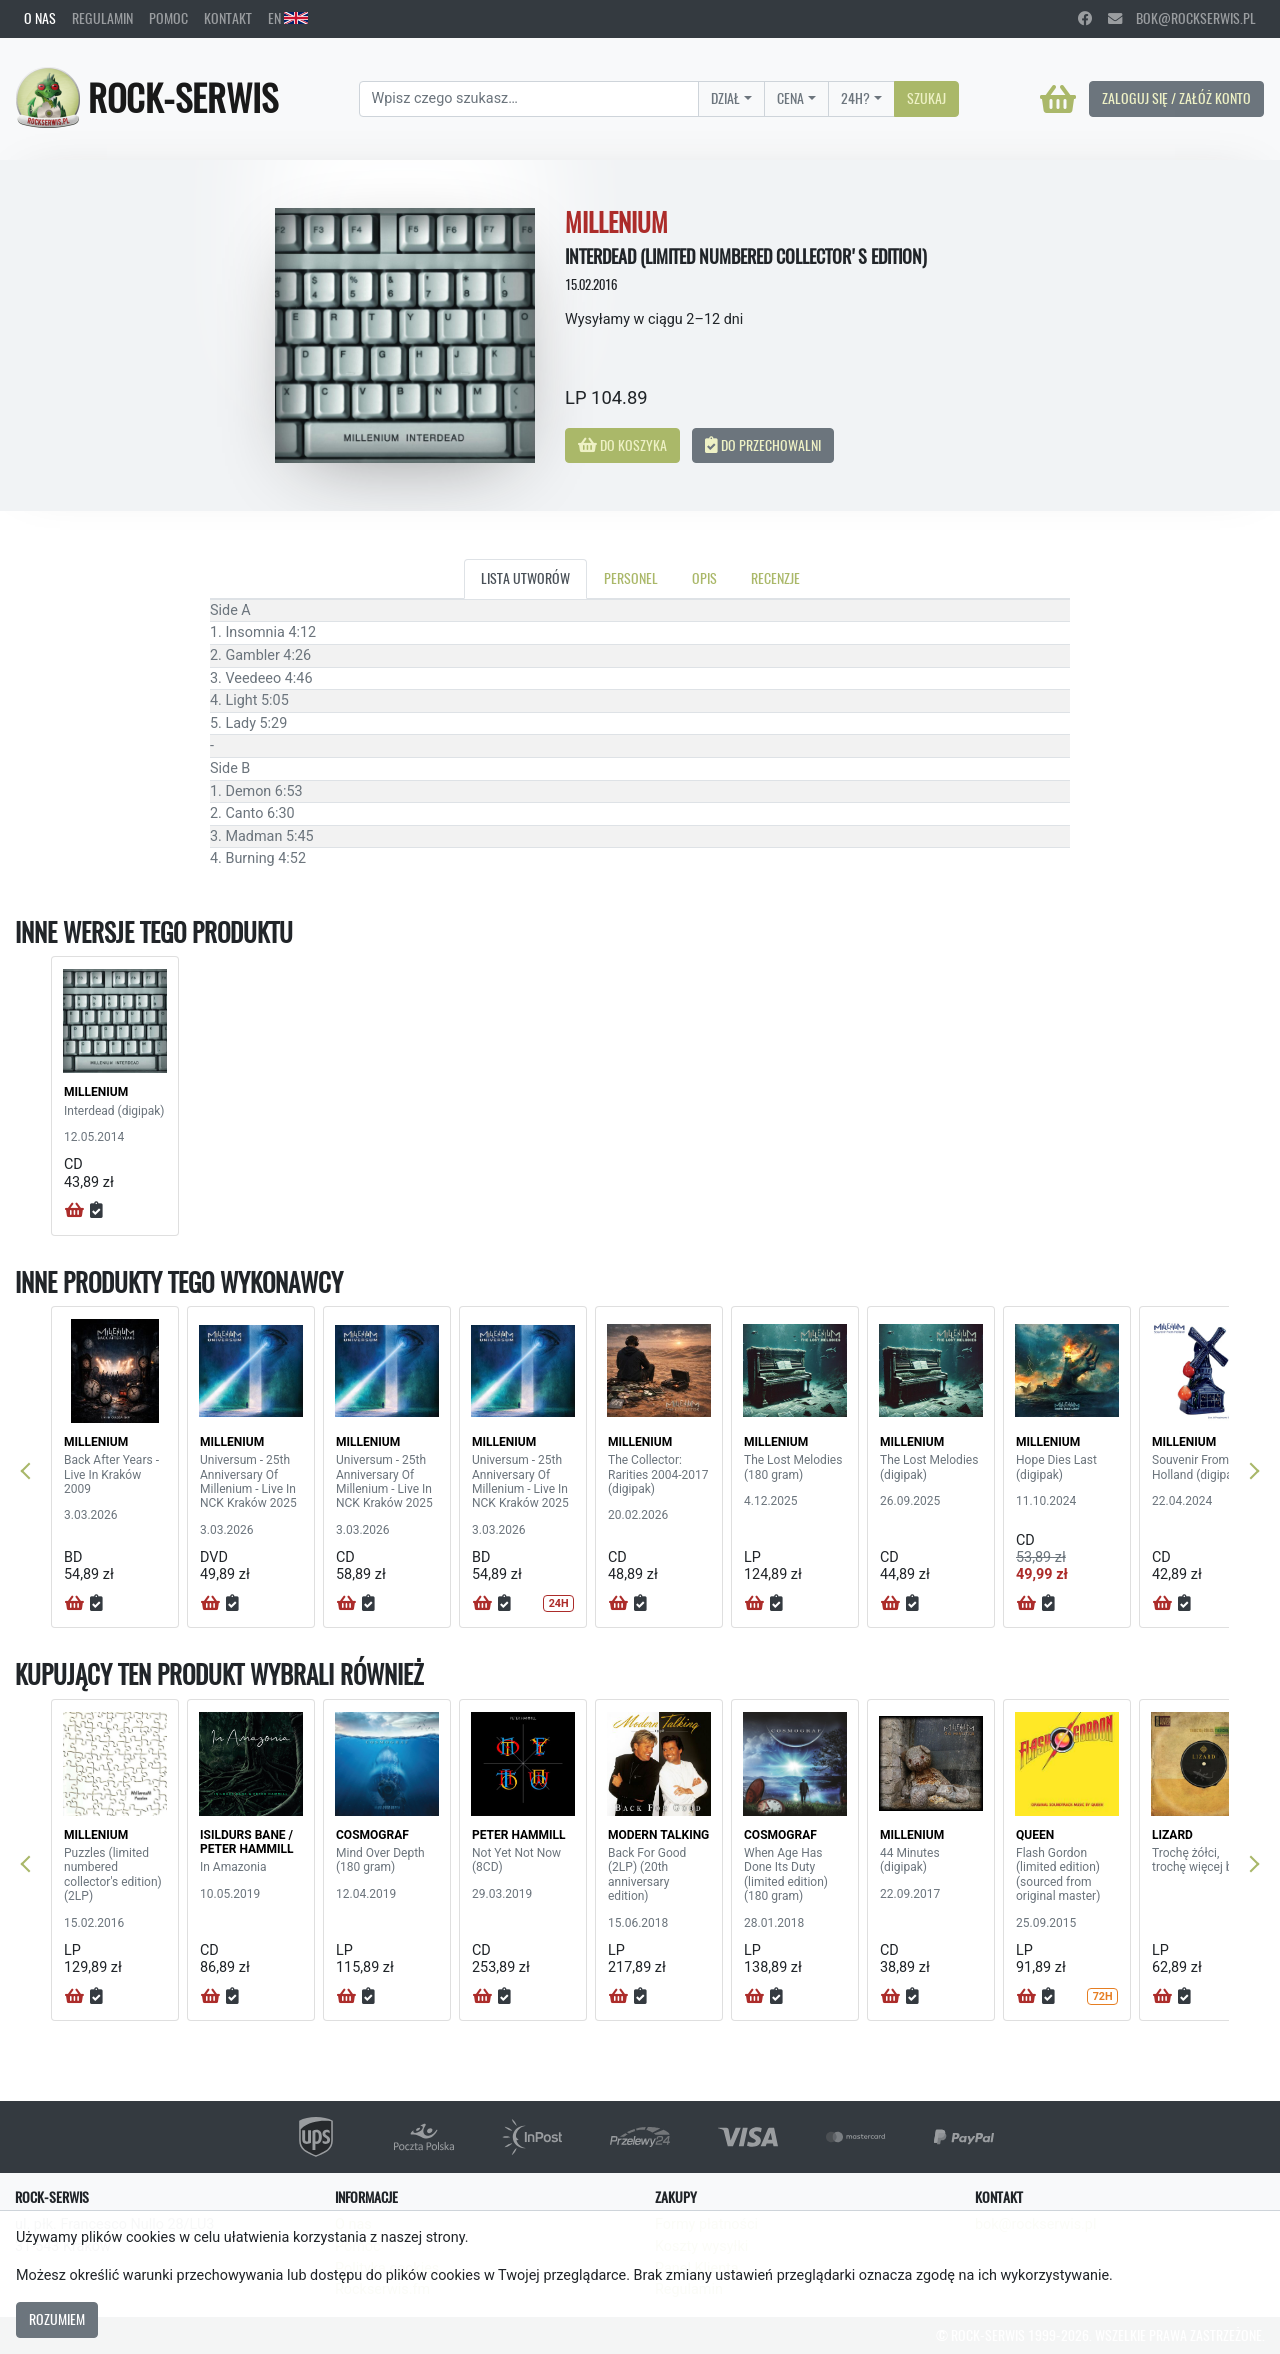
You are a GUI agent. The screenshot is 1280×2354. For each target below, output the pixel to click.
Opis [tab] (704, 578)
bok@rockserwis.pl (1182, 18)
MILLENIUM (96, 1092)
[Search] (529, 99)
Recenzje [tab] (775, 578)
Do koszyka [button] (622, 445)
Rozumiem (57, 2319)
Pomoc (168, 18)
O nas (40, 18)
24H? (855, 98)
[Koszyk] (1058, 99)
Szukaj (926, 98)
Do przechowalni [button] (763, 445)
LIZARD (1172, 1835)
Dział (725, 98)
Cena (790, 98)
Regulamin (102, 18)
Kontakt (228, 18)
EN (288, 18)
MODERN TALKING (658, 1835)
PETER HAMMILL (519, 1835)
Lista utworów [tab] (525, 578)
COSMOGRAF (372, 1835)
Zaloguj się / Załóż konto (1176, 98)
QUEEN (1035, 1835)
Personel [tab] (631, 578)
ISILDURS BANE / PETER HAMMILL (247, 1842)
